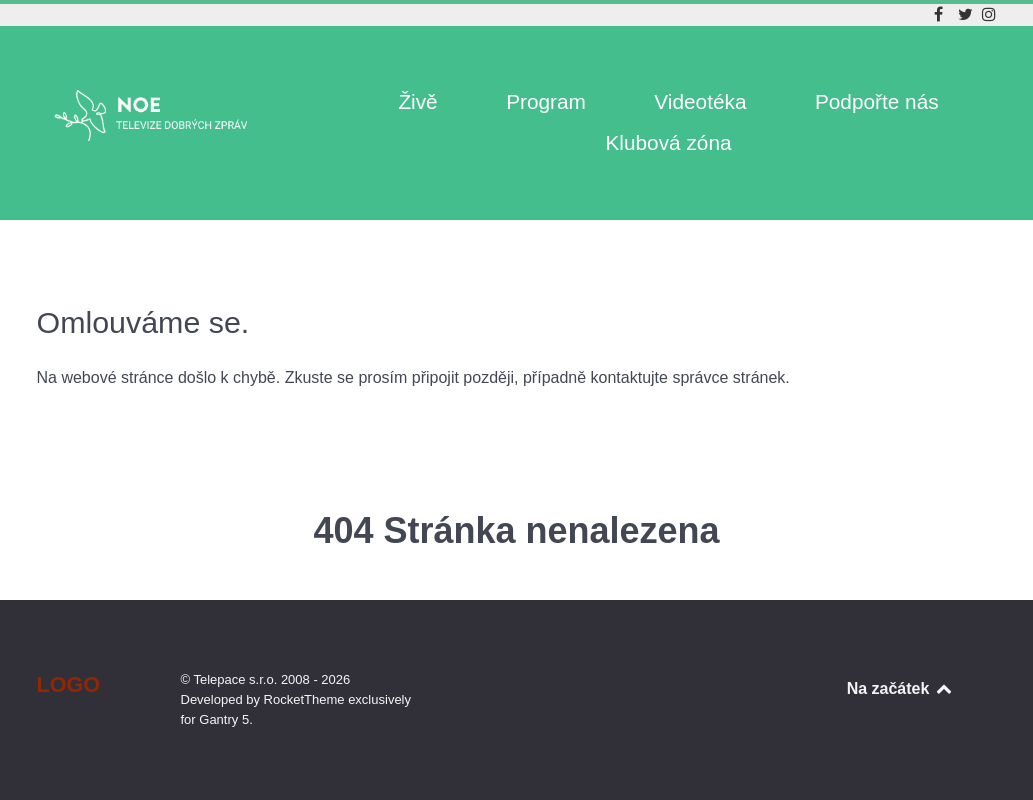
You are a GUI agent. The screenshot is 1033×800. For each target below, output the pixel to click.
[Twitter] (967, 14)
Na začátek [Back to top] (901, 688)
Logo (69, 684)
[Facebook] (941, 14)
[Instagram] (989, 14)
